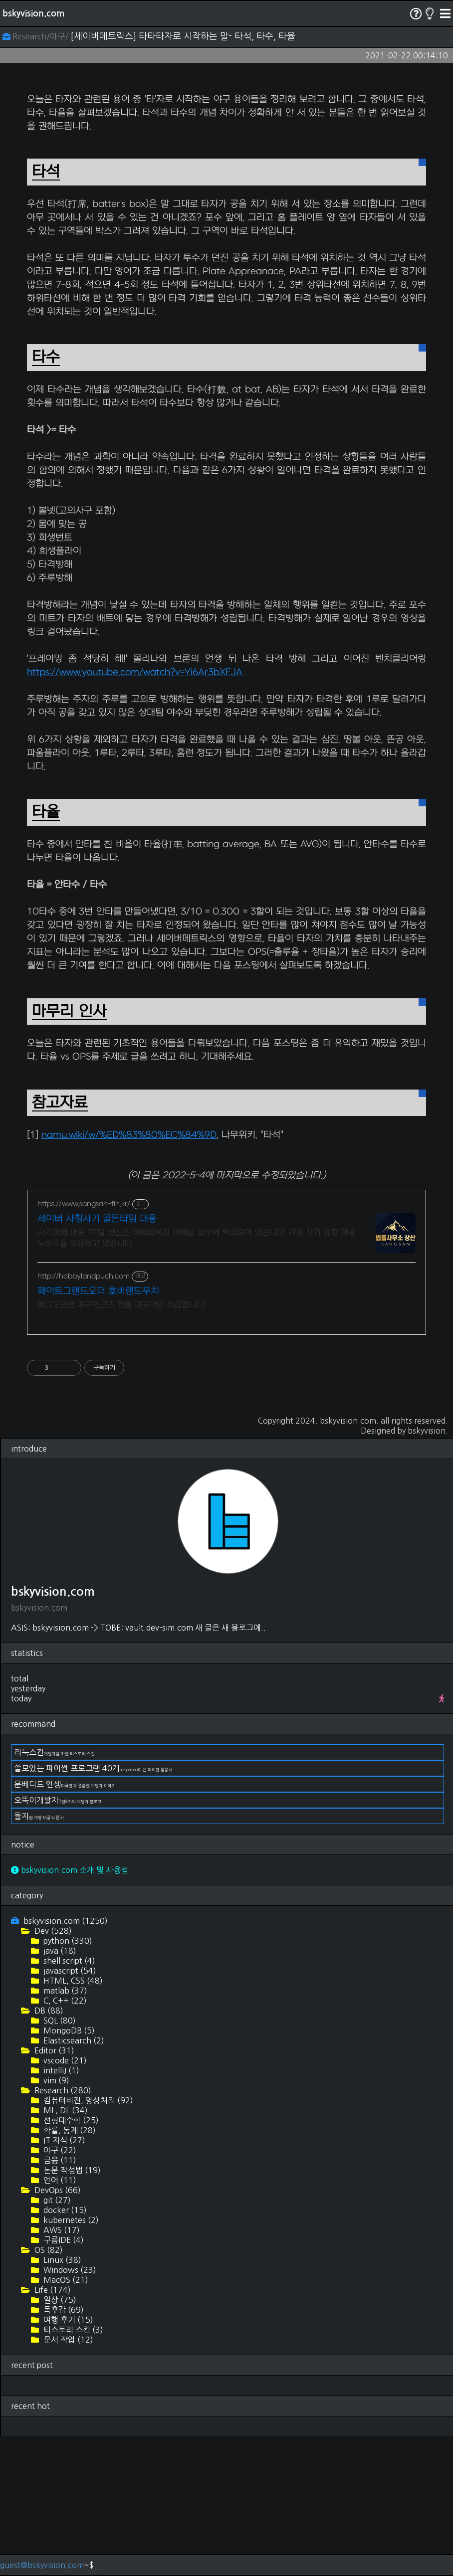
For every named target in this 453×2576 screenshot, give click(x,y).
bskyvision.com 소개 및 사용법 (69, 2010)
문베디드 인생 (65, 1924)
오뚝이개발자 (58, 1940)
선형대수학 (70, 2260)
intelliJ (60, 2210)
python (66, 2080)
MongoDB (68, 2170)
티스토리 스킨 (72, 2469)
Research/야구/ (36, 36)
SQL (58, 2160)
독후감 (62, 2449)
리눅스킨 (54, 1892)
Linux (61, 2399)
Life (51, 2429)
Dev (52, 2070)
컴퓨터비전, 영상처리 (87, 2240)
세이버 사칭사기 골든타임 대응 (97, 1358)
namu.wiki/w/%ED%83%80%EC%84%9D (129, 1275)
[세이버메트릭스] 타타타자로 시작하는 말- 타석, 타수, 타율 (182, 36)
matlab (64, 2130)
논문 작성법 (71, 2310)
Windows (68, 2409)
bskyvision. (428, 1570)
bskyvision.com (33, 13)
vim (55, 2220)
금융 (58, 2300)
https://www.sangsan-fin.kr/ (83, 1343)
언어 (58, 2320)
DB (47, 2150)
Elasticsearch (72, 2180)
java (58, 2090)
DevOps (56, 2330)
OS (47, 2389)
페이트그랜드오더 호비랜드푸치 (98, 1431)
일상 (58, 2439)
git (56, 2340)
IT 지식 (63, 2280)
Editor (53, 2190)
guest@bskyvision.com (42, 2565)
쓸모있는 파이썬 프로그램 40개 (93, 1908)
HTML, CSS (72, 2120)
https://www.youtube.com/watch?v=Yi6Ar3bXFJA (134, 812)
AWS (60, 2370)
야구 (58, 2290)
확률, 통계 (68, 2270)
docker (64, 2350)
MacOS (64, 2419)
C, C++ (64, 2140)
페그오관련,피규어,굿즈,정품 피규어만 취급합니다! (121, 1444)
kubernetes (70, 2360)
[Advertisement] (226, 152)
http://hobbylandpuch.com (83, 1416)
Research (61, 2230)
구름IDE (62, 2380)
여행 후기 (67, 2459)
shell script (68, 2100)
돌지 (39, 1956)
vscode (64, 2200)
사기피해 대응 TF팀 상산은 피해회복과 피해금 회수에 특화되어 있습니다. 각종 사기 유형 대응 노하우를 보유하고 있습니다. (196, 1378)
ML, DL (64, 2250)
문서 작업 (67, 2479)
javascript (68, 2110)
